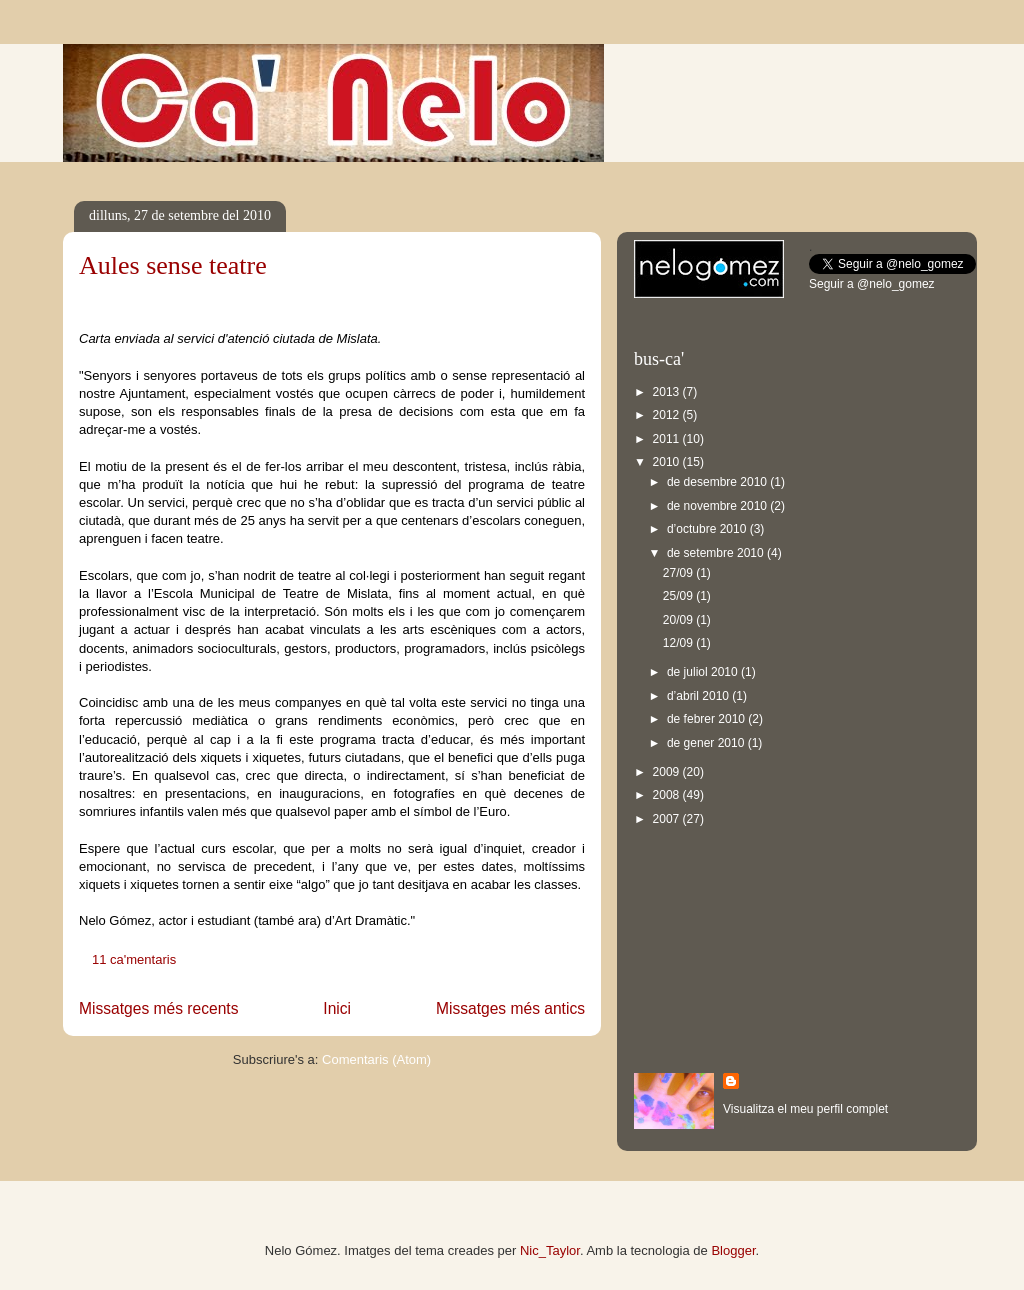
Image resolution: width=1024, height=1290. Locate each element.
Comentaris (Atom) (376, 1059)
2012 (668, 415)
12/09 (679, 643)
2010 (668, 462)
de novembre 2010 (718, 506)
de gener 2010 (707, 743)
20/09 (679, 620)
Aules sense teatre (173, 265)
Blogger (733, 1250)
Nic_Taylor (550, 1250)
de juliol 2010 (704, 672)
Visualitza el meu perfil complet (805, 1109)
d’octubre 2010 (708, 529)
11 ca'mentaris (134, 959)
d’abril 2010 (699, 696)
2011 (668, 439)
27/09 (679, 573)
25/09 (679, 596)
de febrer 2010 (707, 719)
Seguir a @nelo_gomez (872, 284)
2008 (668, 795)
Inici (337, 1008)
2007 (668, 819)
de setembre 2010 (717, 553)
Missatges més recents (158, 1008)
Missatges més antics (510, 1008)
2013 (668, 392)
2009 (668, 772)
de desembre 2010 (718, 482)
